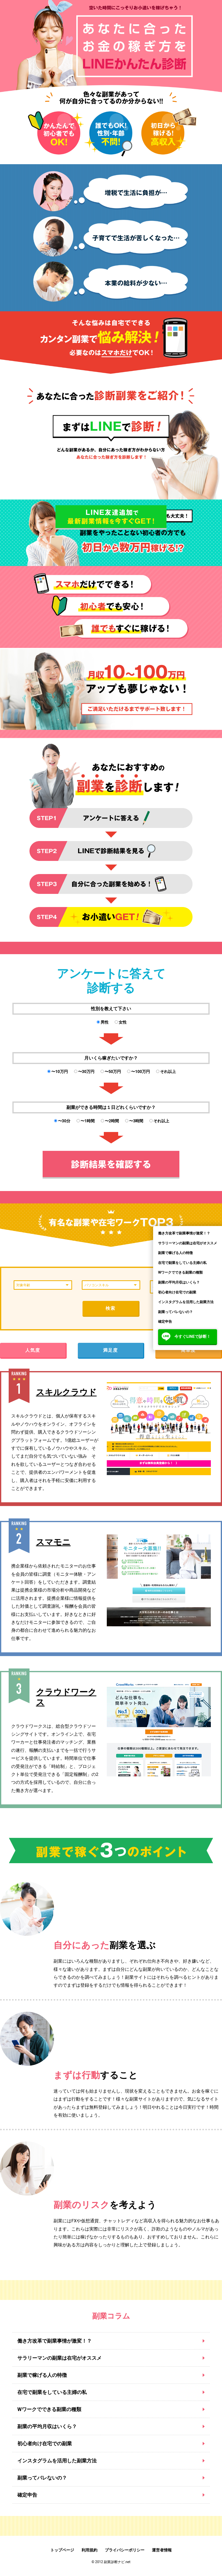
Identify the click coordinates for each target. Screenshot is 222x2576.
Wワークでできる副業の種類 (49, 2409)
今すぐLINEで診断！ (192, 1336)
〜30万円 (84, 1071)
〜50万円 (111, 1071)
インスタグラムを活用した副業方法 (57, 2461)
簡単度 (188, 1350)
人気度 (32, 1350)
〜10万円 (57, 1071)
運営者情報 (162, 2550)
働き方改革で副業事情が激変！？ (54, 2341)
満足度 (110, 1350)
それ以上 (166, 1071)
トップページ (62, 2550)
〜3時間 (134, 1121)
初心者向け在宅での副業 (44, 2444)
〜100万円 (138, 1071)
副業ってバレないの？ (42, 2478)
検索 (110, 1308)
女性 (121, 1022)
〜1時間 (86, 1121)
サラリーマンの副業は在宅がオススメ (59, 2358)
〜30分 (62, 1121)
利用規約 (89, 2550)
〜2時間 (110, 1121)
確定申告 (27, 2495)
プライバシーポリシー (124, 2550)
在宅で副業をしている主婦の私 (52, 2392)
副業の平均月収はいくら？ (47, 2426)
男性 (103, 1022)
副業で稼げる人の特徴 (42, 2375)
